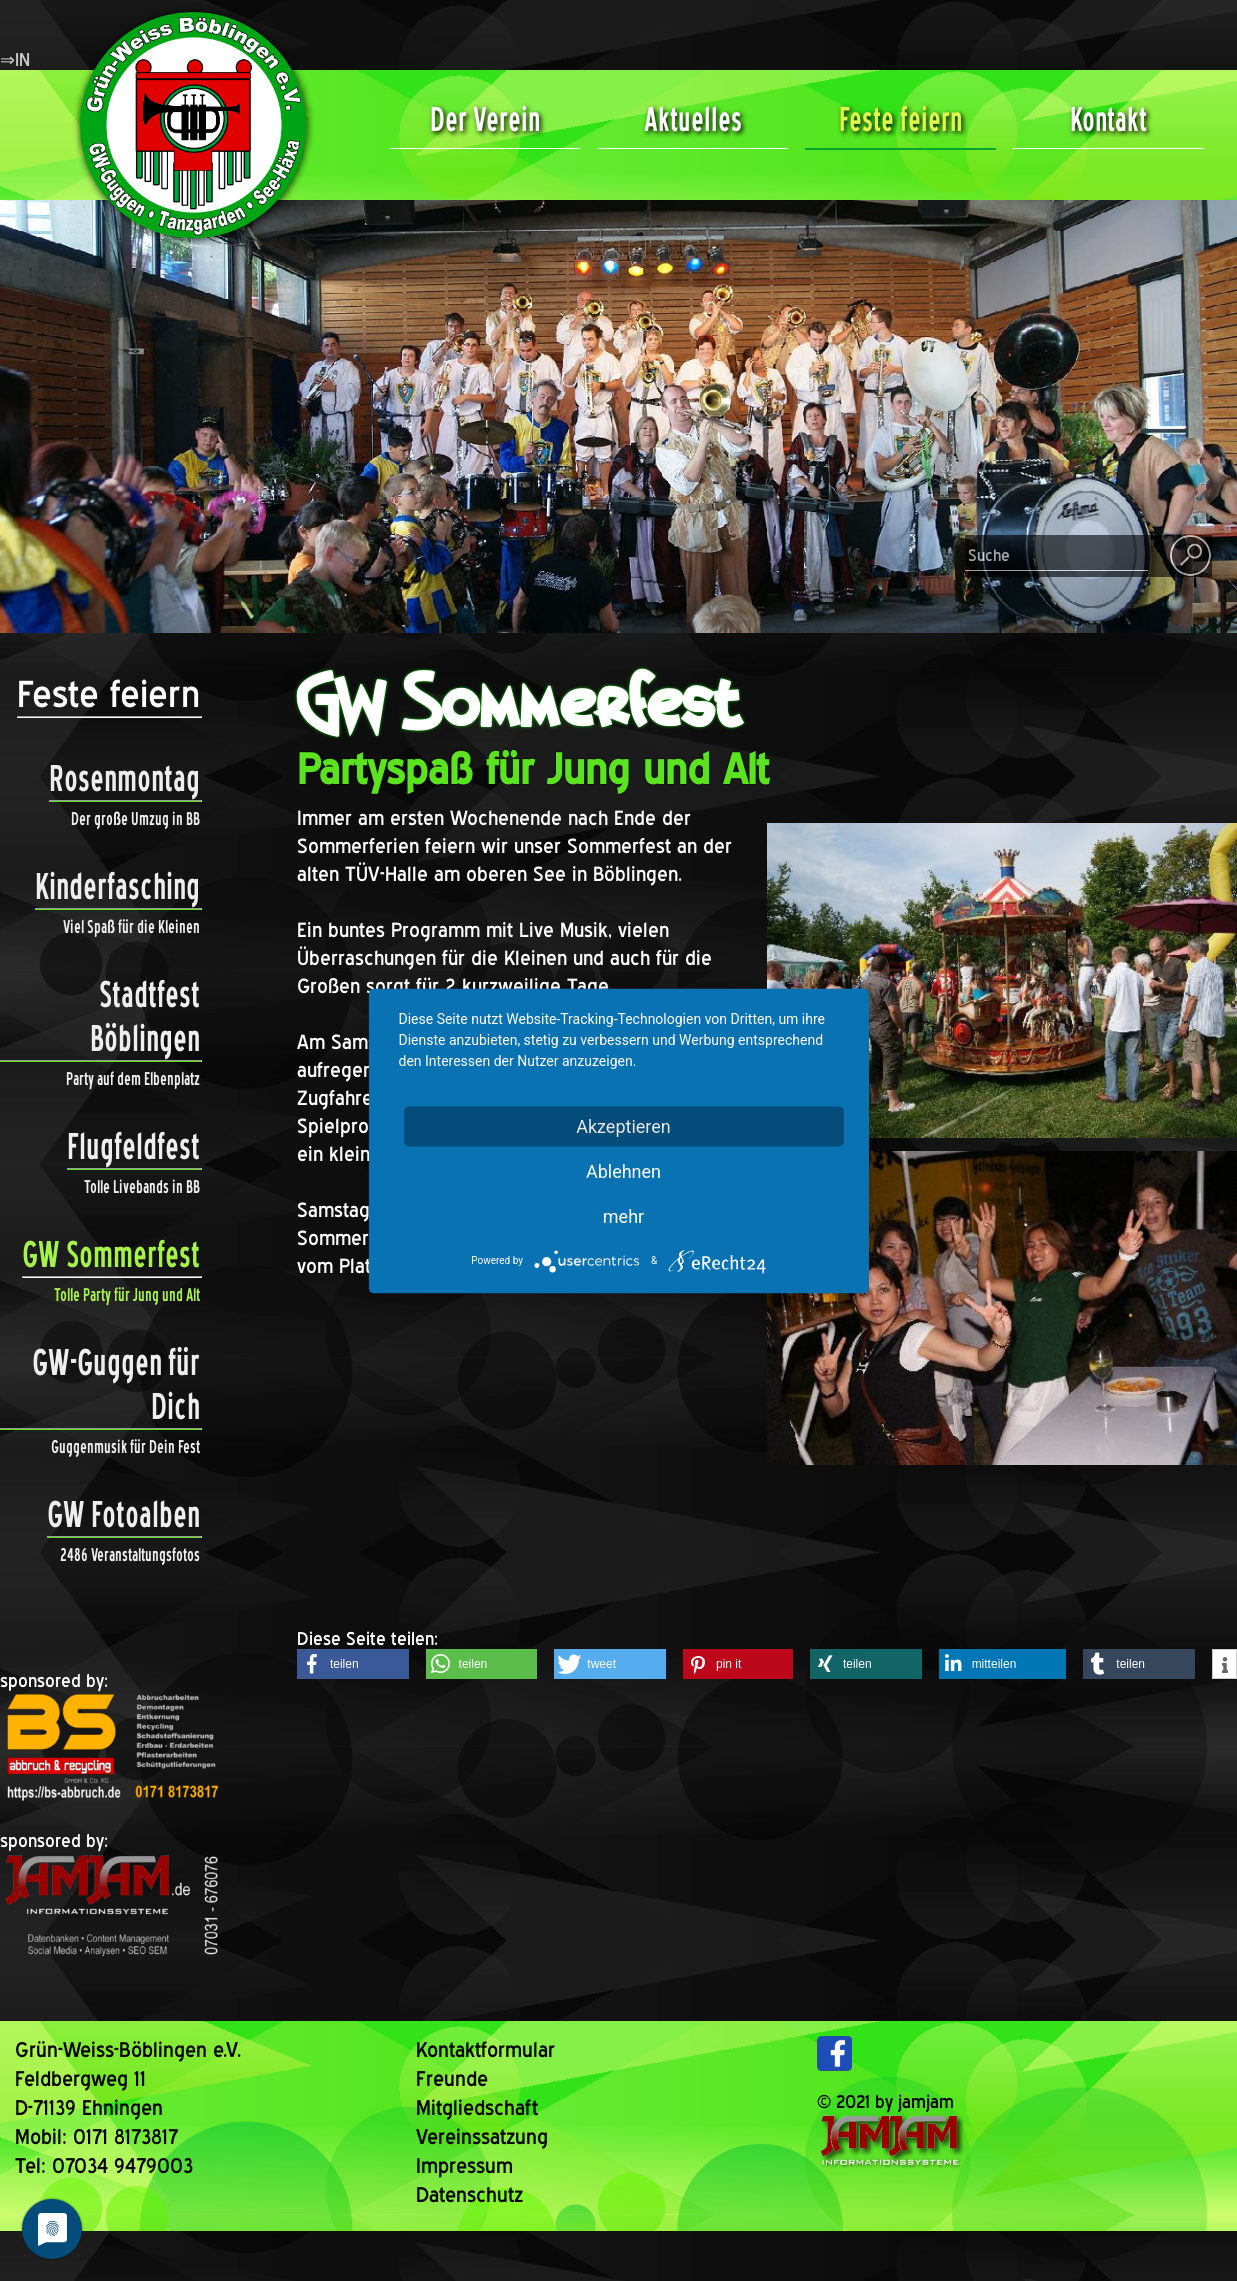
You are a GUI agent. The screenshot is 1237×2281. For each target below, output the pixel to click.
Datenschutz (469, 2194)
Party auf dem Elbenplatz (133, 1078)
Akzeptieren (623, 1125)
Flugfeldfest (133, 1147)
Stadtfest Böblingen (100, 1017)
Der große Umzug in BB (135, 818)
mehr (623, 1215)
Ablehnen (623, 1170)
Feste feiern (900, 119)
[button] (353, 1664)
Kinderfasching (117, 887)
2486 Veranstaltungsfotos (130, 1554)
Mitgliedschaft (477, 2107)
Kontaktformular (485, 2049)
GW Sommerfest (111, 1255)
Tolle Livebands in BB (142, 1186)
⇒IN (15, 59)
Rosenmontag (124, 779)
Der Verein (485, 119)
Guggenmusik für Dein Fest (125, 1446)
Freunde (452, 2078)
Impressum (464, 2165)
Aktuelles (693, 119)
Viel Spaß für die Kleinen (131, 926)
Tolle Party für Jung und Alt (127, 1294)
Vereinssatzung (482, 2136)
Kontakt (1108, 119)
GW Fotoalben (123, 1515)
